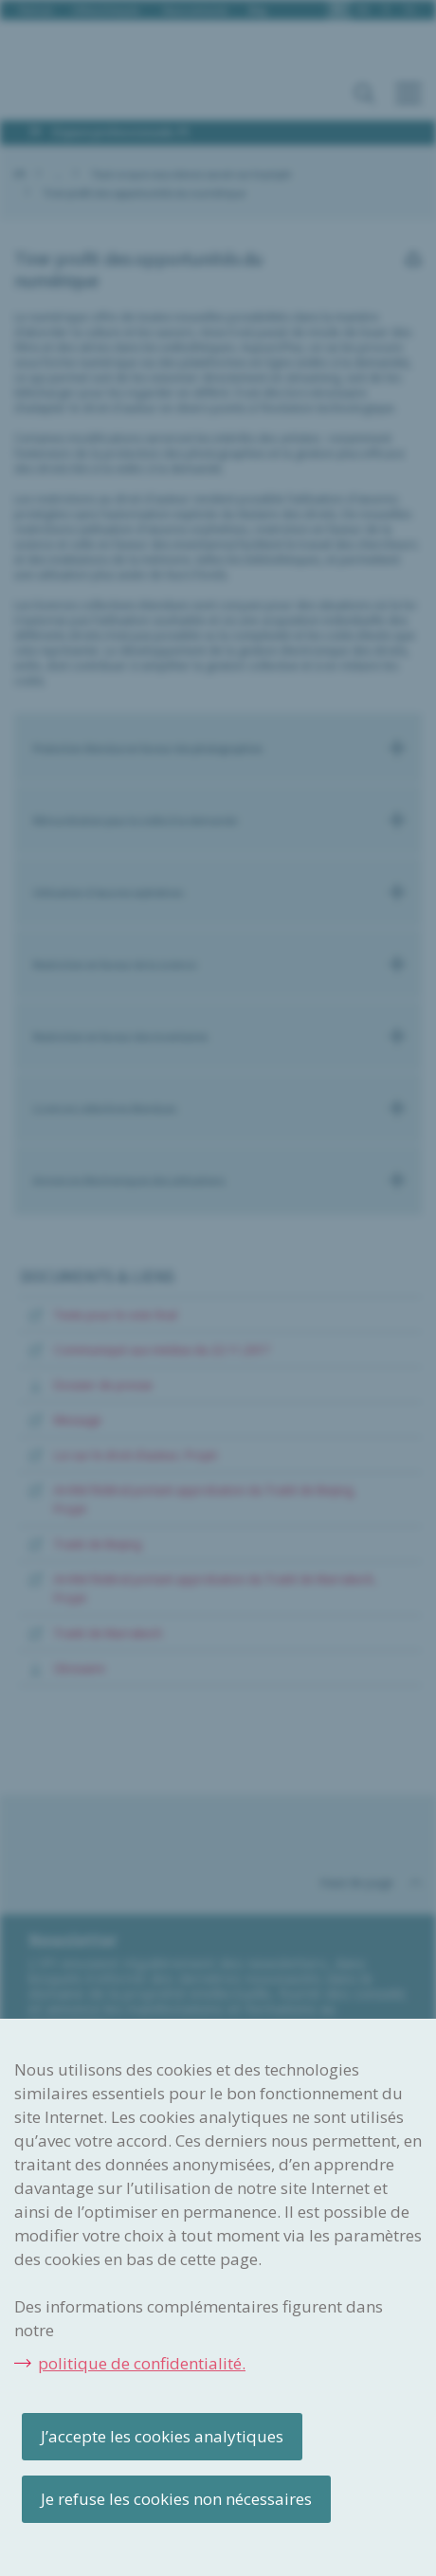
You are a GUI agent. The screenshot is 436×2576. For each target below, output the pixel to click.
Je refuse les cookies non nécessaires (176, 2499)
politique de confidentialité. (141, 2363)
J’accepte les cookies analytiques (162, 2436)
